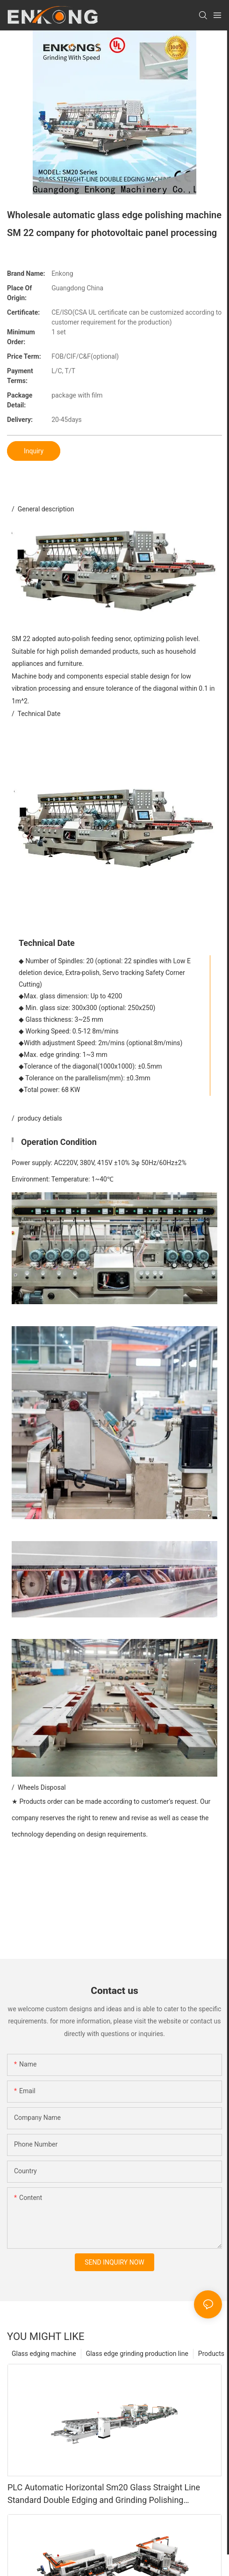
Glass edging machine (44, 2353)
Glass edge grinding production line (137, 2353)
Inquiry (33, 451)
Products (211, 2353)
